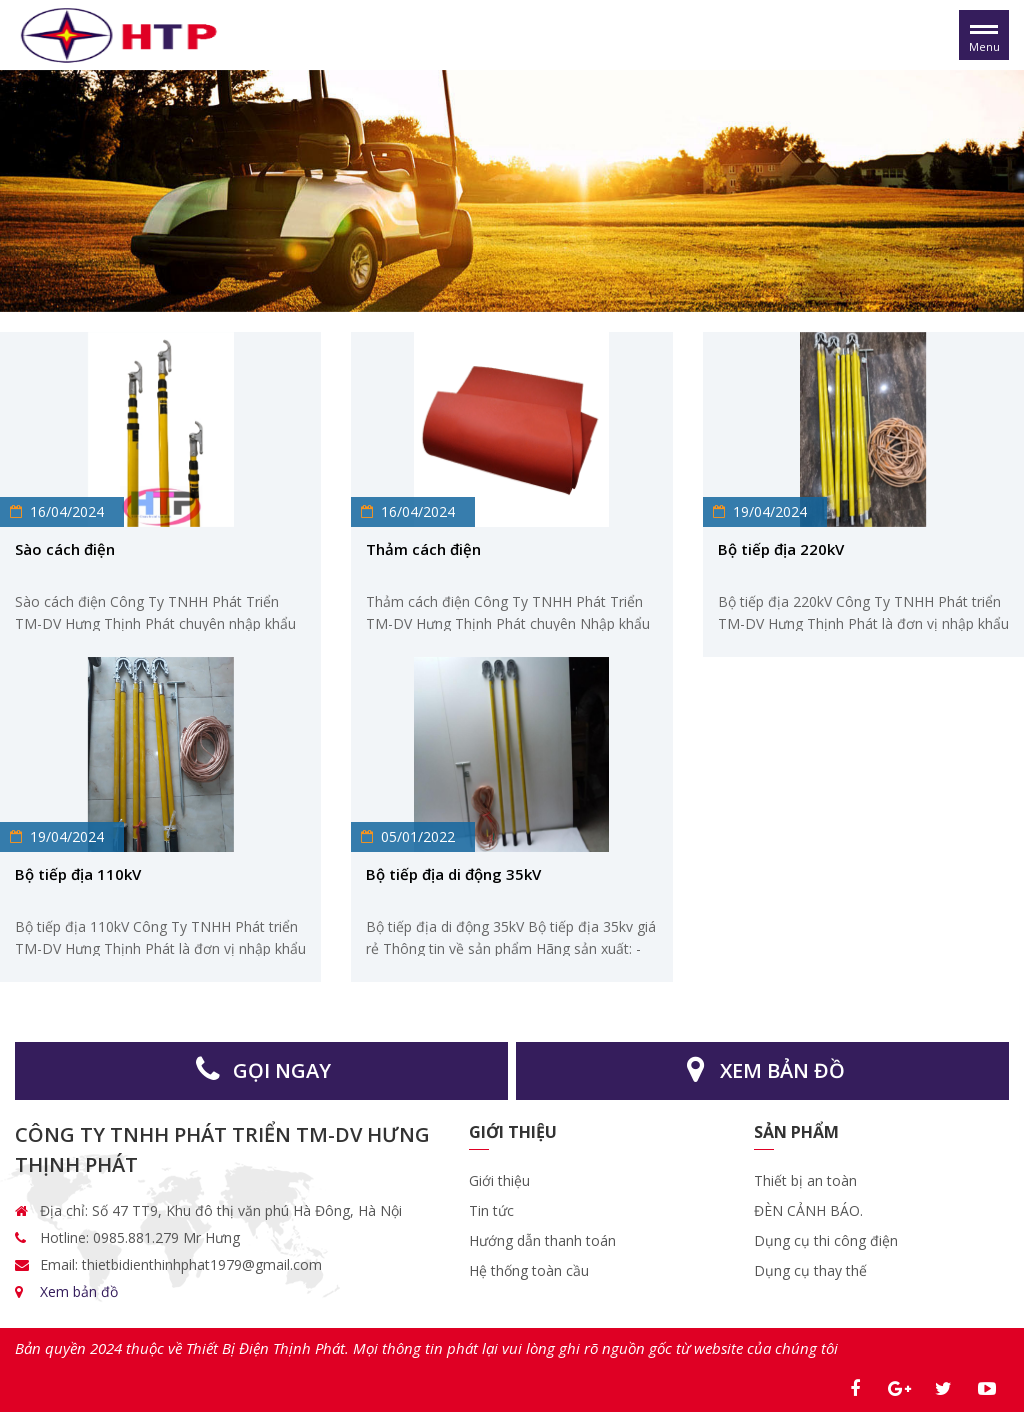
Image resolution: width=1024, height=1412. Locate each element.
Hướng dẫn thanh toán (542, 1240)
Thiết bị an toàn (805, 1180)
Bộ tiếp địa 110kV (78, 874)
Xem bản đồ (79, 1291)
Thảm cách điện (423, 549)
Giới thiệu (501, 1180)
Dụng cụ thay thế (810, 1270)
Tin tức (491, 1210)
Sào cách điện (65, 549)
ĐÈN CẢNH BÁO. (808, 1210)
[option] (512, 191)
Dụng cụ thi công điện (826, 1240)
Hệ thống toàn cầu (529, 1270)
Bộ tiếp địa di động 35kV (453, 874)
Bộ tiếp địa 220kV (781, 549)
